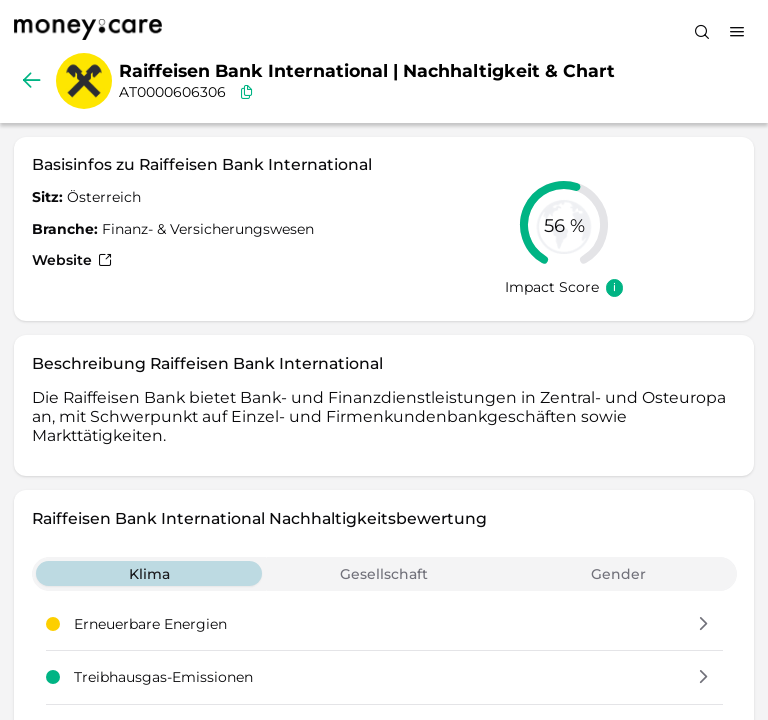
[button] (703, 625)
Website (72, 260)
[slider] (564, 225)
